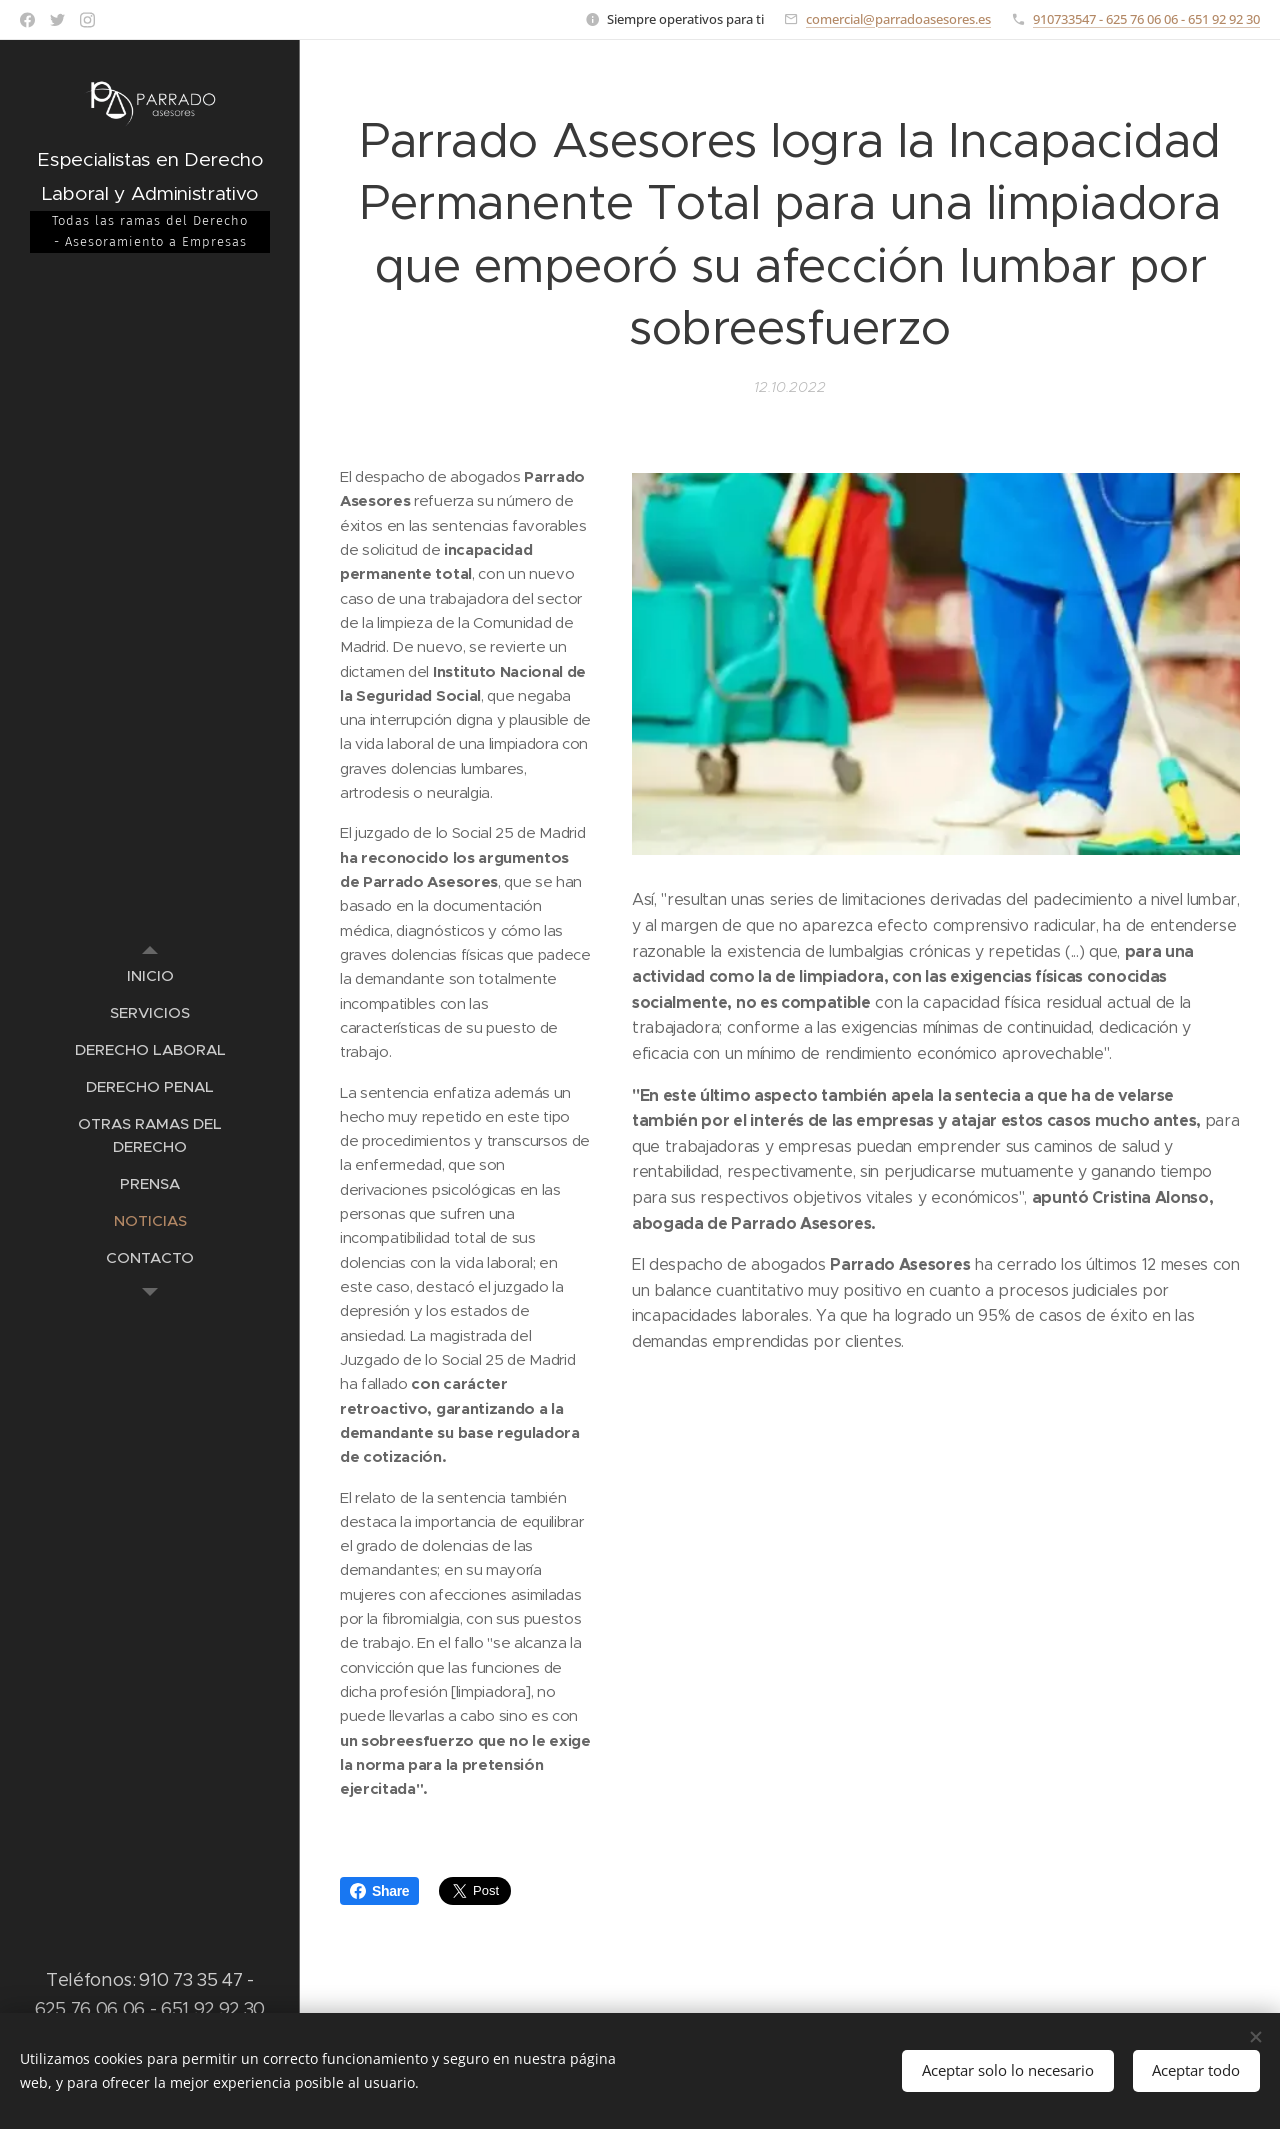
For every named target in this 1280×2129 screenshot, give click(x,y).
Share (379, 1891)
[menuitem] (150, 975)
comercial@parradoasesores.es (898, 19)
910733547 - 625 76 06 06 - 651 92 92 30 (1146, 19)
